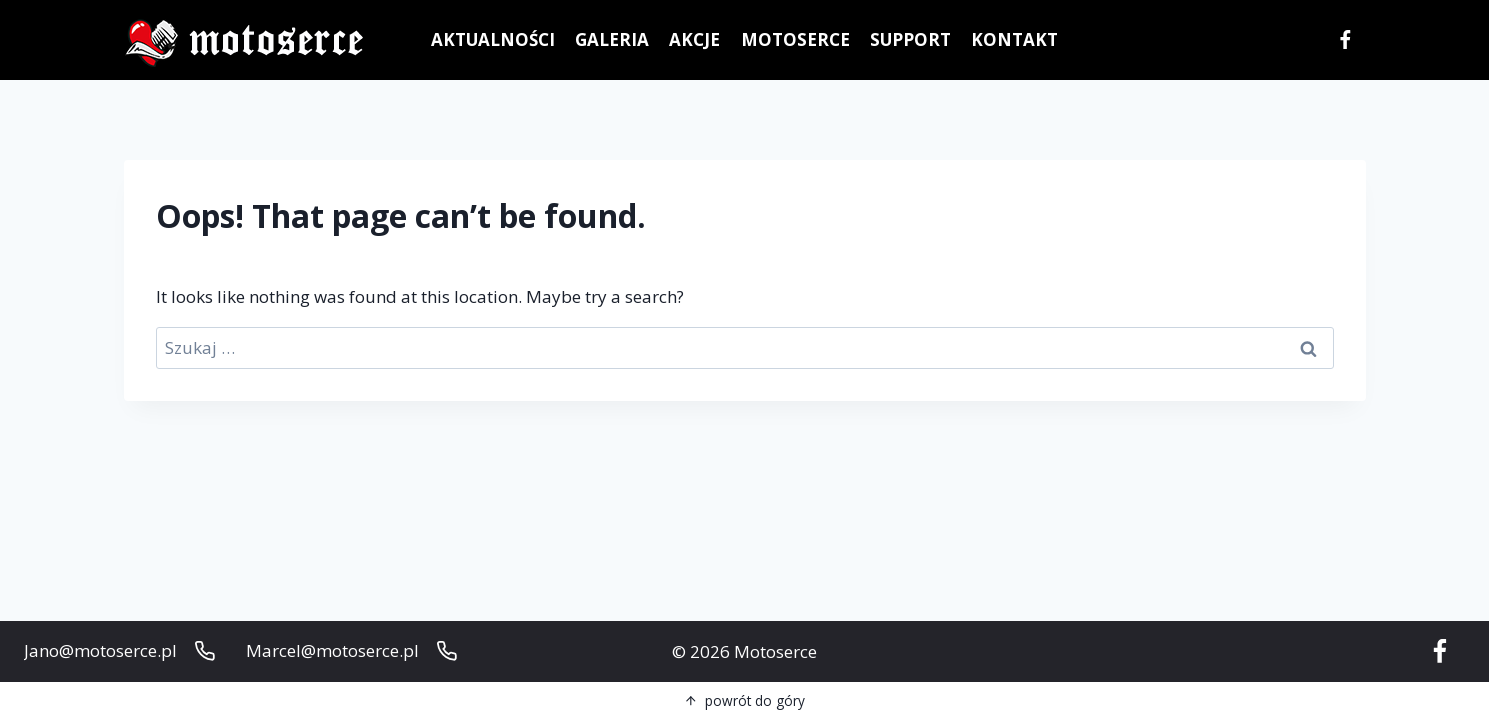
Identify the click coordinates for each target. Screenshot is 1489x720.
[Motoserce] (249, 40)
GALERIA (612, 39)
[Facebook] (1345, 40)
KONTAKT (1014, 39)
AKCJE (694, 39)
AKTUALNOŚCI (493, 39)
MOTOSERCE (795, 39)
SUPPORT (910, 39)
